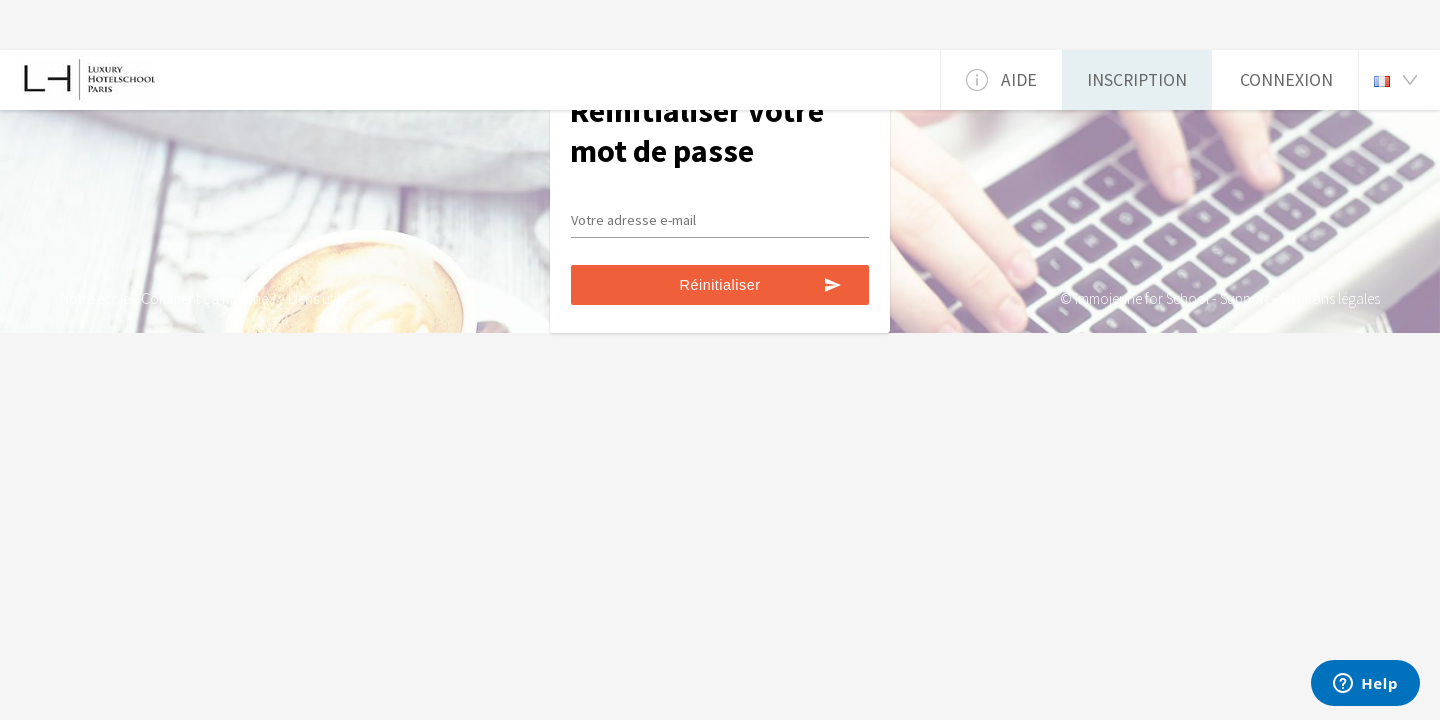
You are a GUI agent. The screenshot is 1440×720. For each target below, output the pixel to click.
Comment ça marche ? (209, 298)
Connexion (1286, 80)
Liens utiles (320, 298)
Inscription (1137, 80)
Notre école (95, 298)
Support (1244, 298)
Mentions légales (1330, 298)
